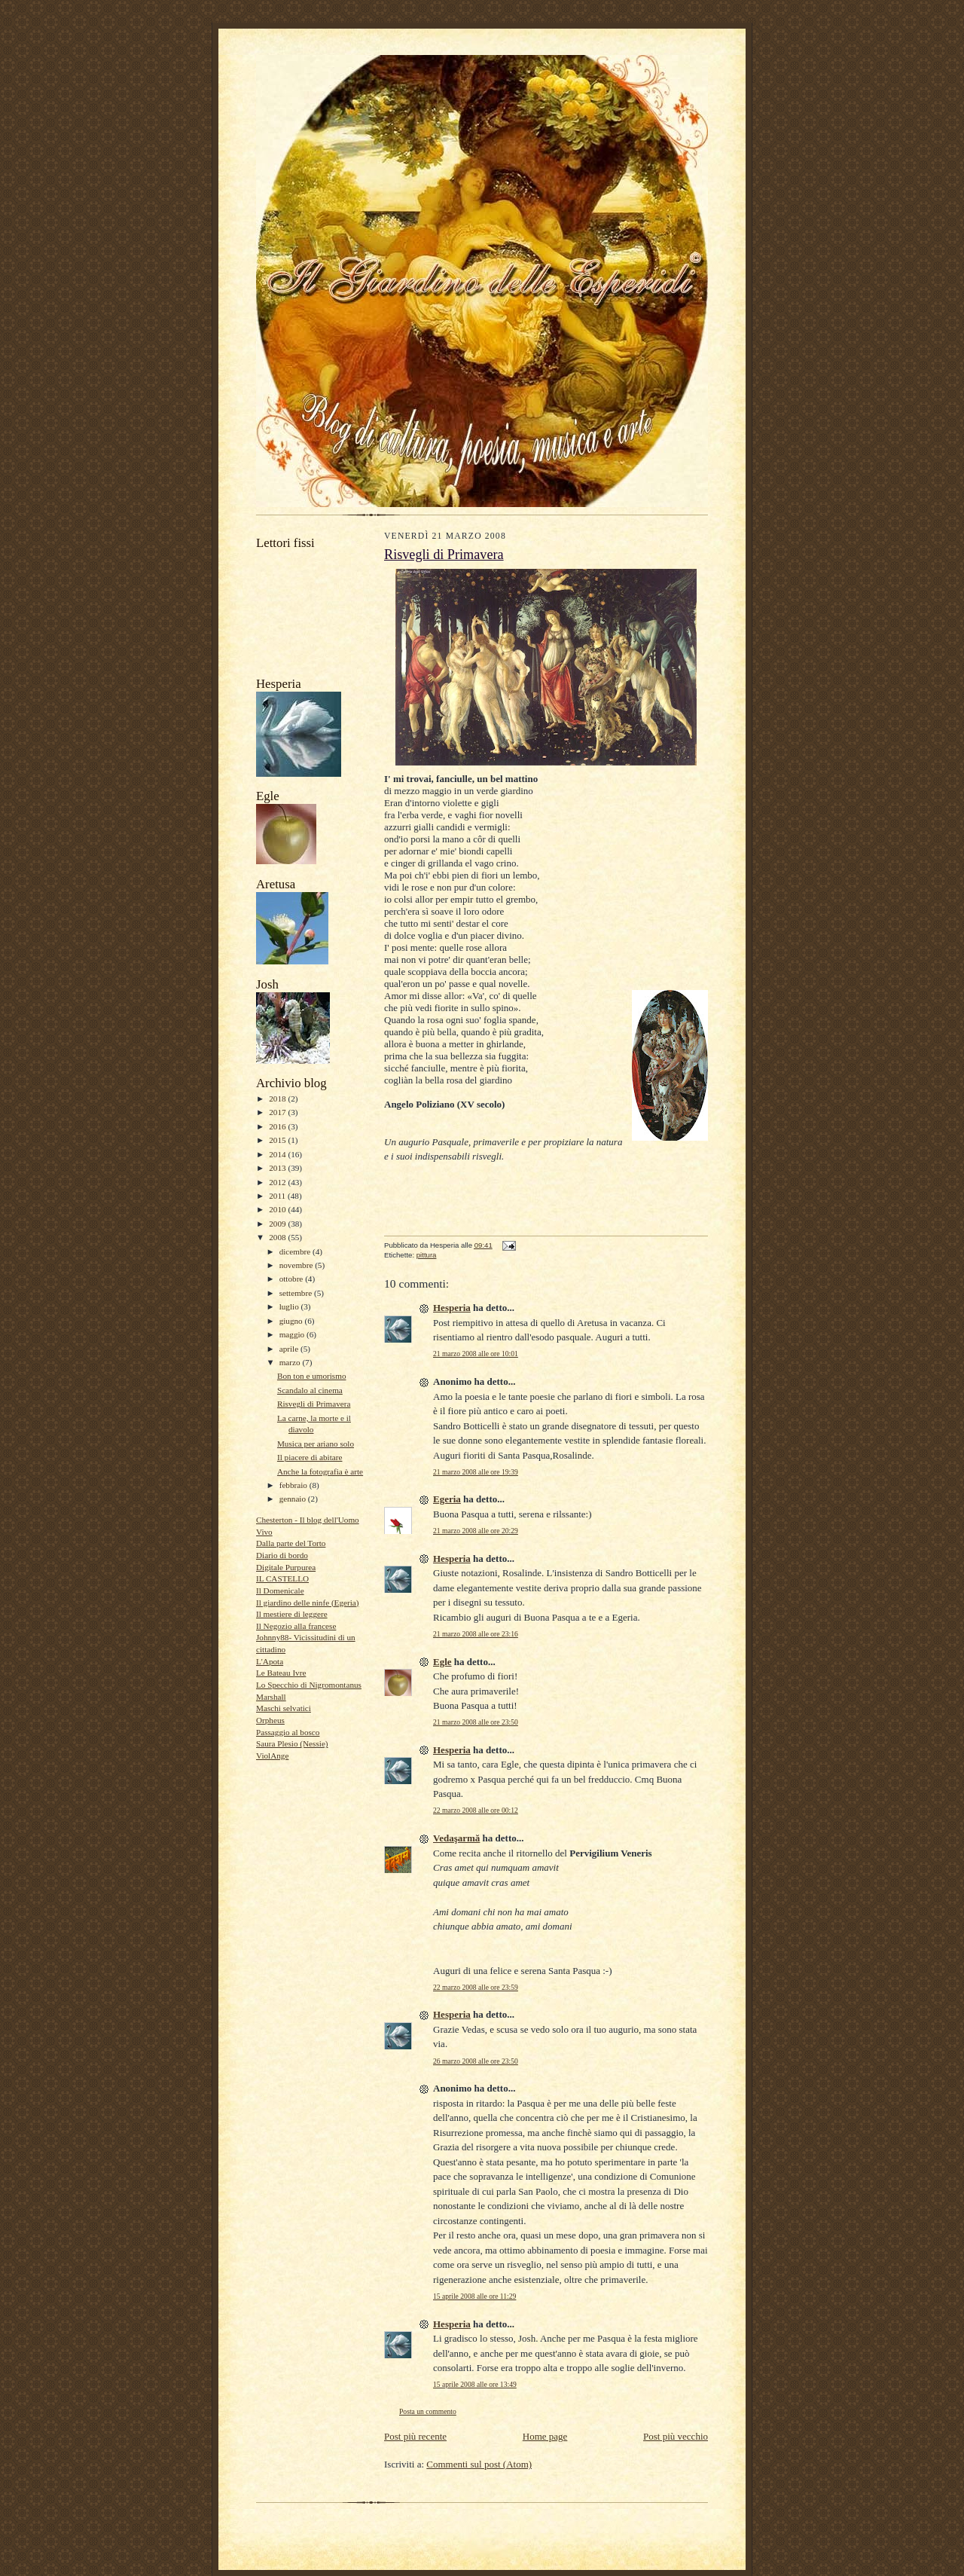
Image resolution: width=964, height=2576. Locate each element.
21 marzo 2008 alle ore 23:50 (475, 1722)
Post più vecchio (675, 2436)
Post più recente (415, 2436)
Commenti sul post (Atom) (479, 2464)
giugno (292, 1320)
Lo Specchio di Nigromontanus (309, 1684)
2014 (278, 1154)
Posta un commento (427, 2411)
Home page (545, 2436)
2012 (278, 1182)
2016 (278, 1126)
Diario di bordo (282, 1555)
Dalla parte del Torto (290, 1543)
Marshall (271, 1696)
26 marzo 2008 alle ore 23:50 (475, 2061)
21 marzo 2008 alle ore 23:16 (475, 1634)
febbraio (294, 1485)
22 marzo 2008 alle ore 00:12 (475, 1810)
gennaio (293, 1498)
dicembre (296, 1251)
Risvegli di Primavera (313, 1403)
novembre (297, 1265)
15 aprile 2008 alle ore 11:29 (474, 2296)
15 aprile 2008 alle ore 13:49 (475, 2384)
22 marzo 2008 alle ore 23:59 (475, 1987)
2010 (278, 1209)
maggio (293, 1334)
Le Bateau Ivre (281, 1672)
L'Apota (269, 1661)
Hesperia (452, 1307)
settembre (296, 1292)
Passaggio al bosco (287, 1732)
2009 (278, 1223)
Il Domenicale (280, 1590)
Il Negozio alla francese (296, 1625)
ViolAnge (272, 1755)
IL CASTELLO (282, 1578)
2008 (278, 1237)
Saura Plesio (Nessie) (292, 1743)
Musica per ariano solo (315, 1443)
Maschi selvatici (283, 1708)
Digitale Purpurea (286, 1567)
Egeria (447, 1499)
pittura (426, 1255)
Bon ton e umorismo (311, 1375)
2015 (278, 1139)
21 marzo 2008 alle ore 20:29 (475, 1530)
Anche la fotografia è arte (320, 1471)
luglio (290, 1306)
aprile (289, 1348)
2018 (278, 1098)
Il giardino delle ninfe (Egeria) (307, 1602)
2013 (278, 1167)
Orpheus (270, 1720)
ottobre (292, 1278)
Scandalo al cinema (310, 1390)
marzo (291, 1362)
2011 (278, 1195)
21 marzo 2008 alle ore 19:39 (475, 1472)
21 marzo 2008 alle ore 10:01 (475, 1353)
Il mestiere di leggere (292, 1613)
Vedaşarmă (456, 1838)
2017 (278, 1112)
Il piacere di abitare (310, 1457)
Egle (442, 1661)
